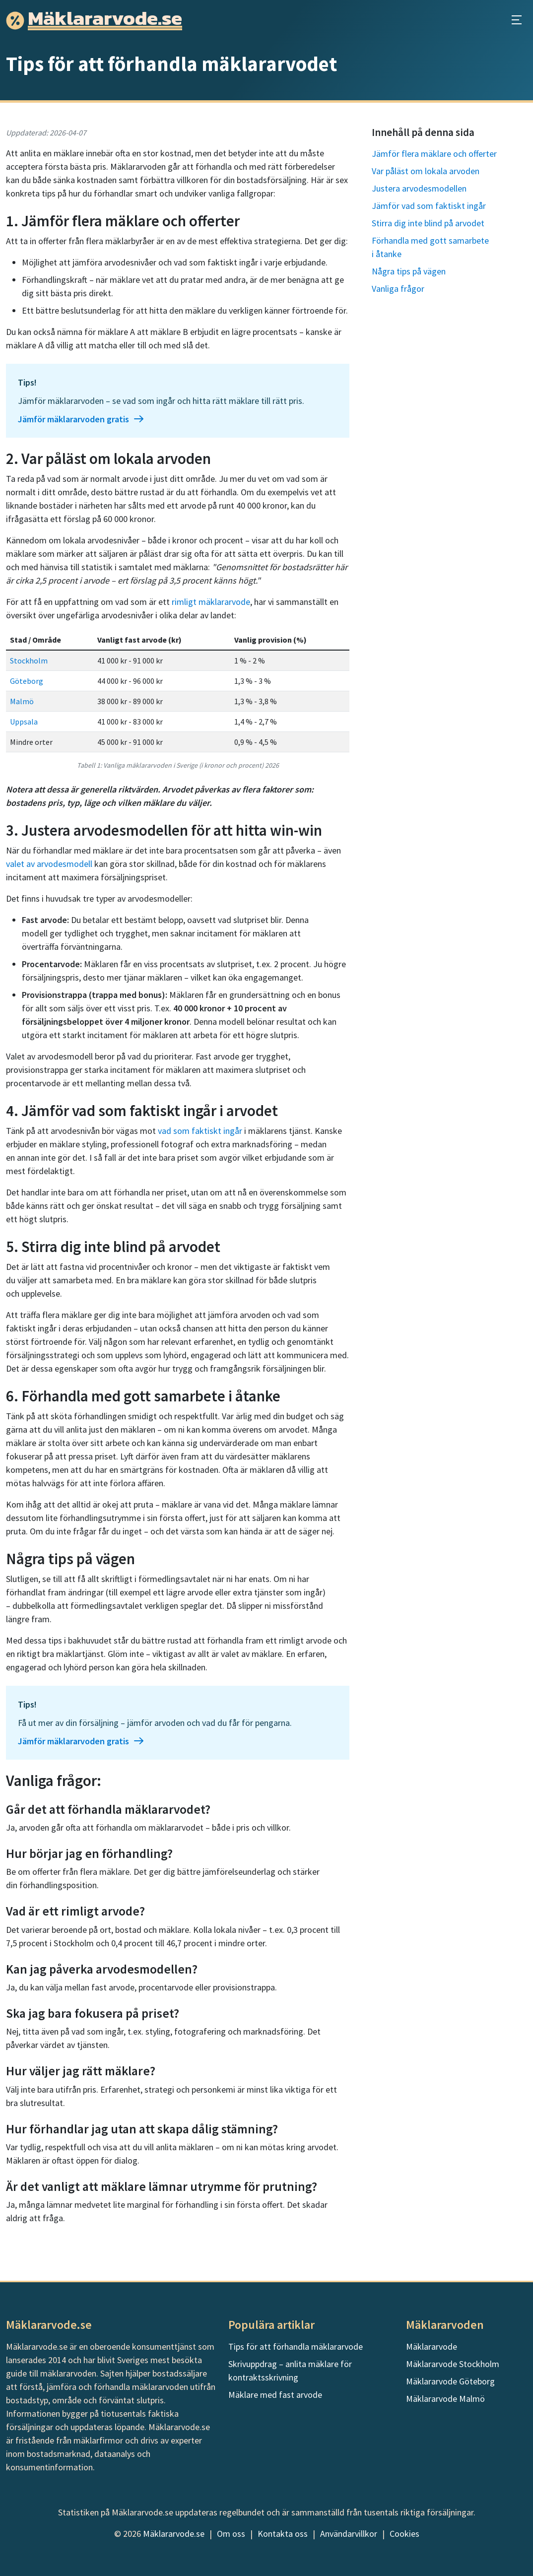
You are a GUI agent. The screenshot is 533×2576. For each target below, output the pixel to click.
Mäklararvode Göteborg (450, 2381)
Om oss (231, 2533)
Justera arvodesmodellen (419, 188)
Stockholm (29, 660)
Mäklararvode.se (173, 2533)
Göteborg (26, 681)
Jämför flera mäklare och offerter (434, 153)
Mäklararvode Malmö (445, 2398)
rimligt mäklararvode (211, 601)
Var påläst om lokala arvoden (425, 171)
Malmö (22, 701)
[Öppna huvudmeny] (516, 20)
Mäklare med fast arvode (275, 2394)
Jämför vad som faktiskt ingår (429, 205)
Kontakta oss (283, 2533)
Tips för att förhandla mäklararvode (295, 2346)
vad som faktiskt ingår (200, 1130)
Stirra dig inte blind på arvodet (428, 223)
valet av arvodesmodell (49, 863)
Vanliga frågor (398, 288)
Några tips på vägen (409, 271)
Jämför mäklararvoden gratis (80, 419)
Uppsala (24, 722)
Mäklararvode (431, 2346)
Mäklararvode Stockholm (452, 2364)
